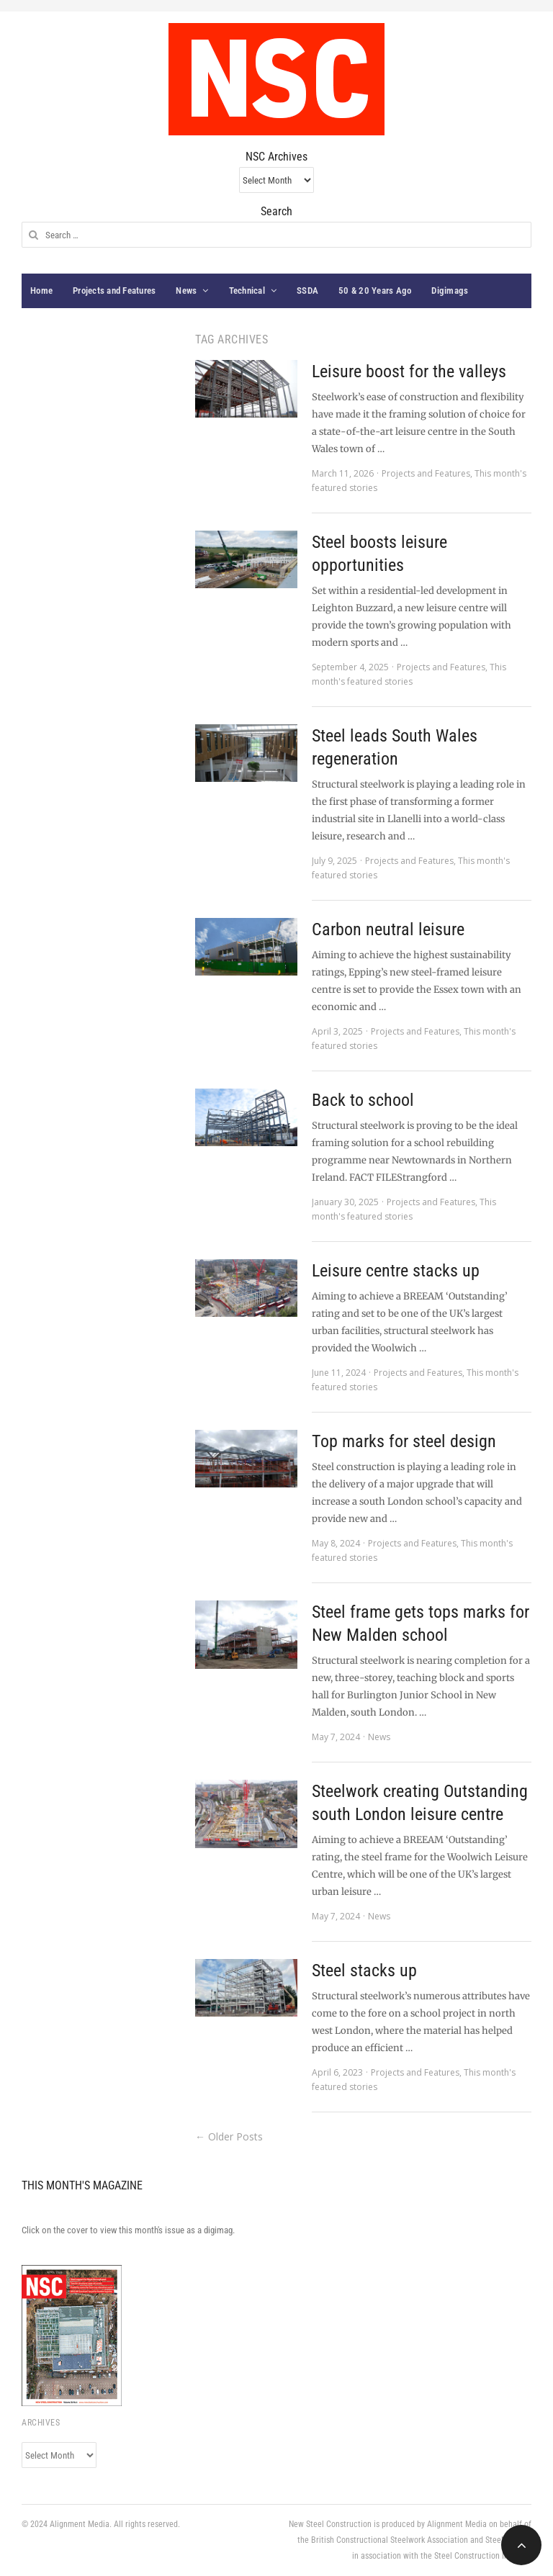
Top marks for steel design (404, 1441)
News (186, 290)
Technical (247, 290)
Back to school (363, 1100)
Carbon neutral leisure (388, 929)
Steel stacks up (364, 1970)
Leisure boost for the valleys (409, 371)
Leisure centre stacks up (396, 1271)
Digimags (449, 290)
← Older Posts (229, 2136)
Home (41, 290)
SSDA (307, 290)
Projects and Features (114, 290)
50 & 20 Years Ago (374, 290)
